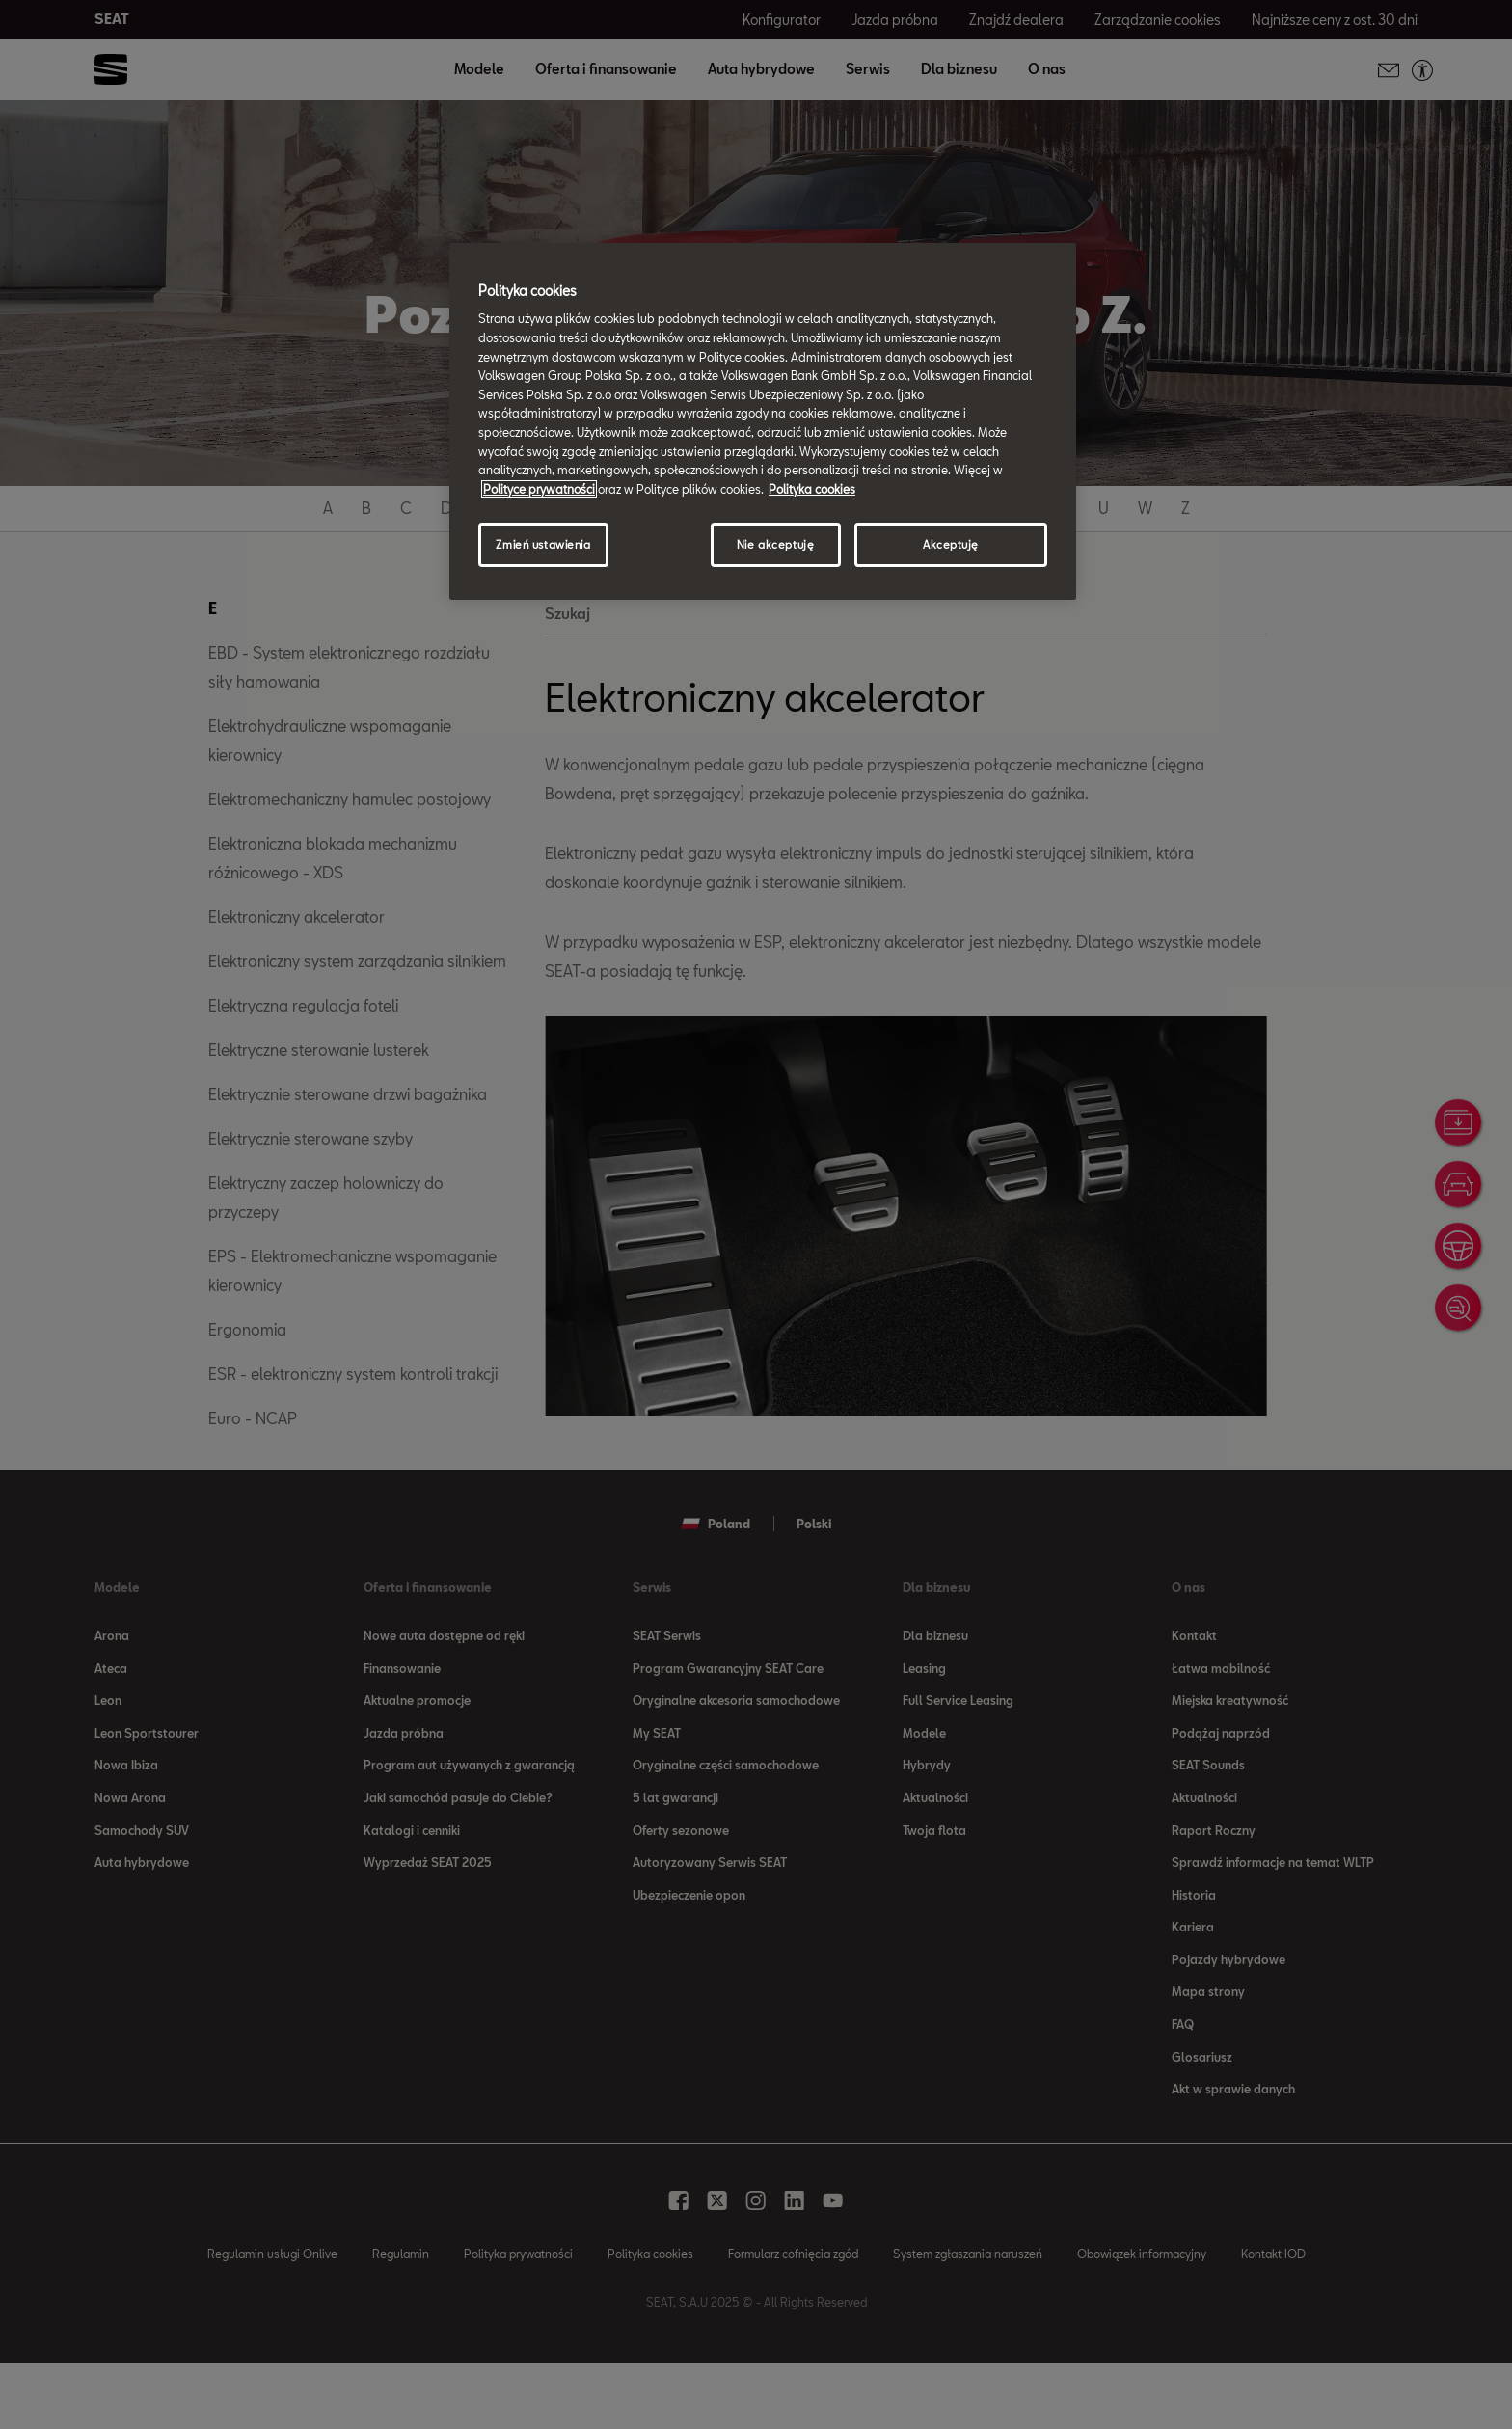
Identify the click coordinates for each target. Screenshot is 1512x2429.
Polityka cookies (812, 489)
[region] (762, 421)
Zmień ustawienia (543, 544)
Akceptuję (951, 544)
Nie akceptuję (775, 544)
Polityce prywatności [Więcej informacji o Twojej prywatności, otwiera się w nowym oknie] (539, 489)
